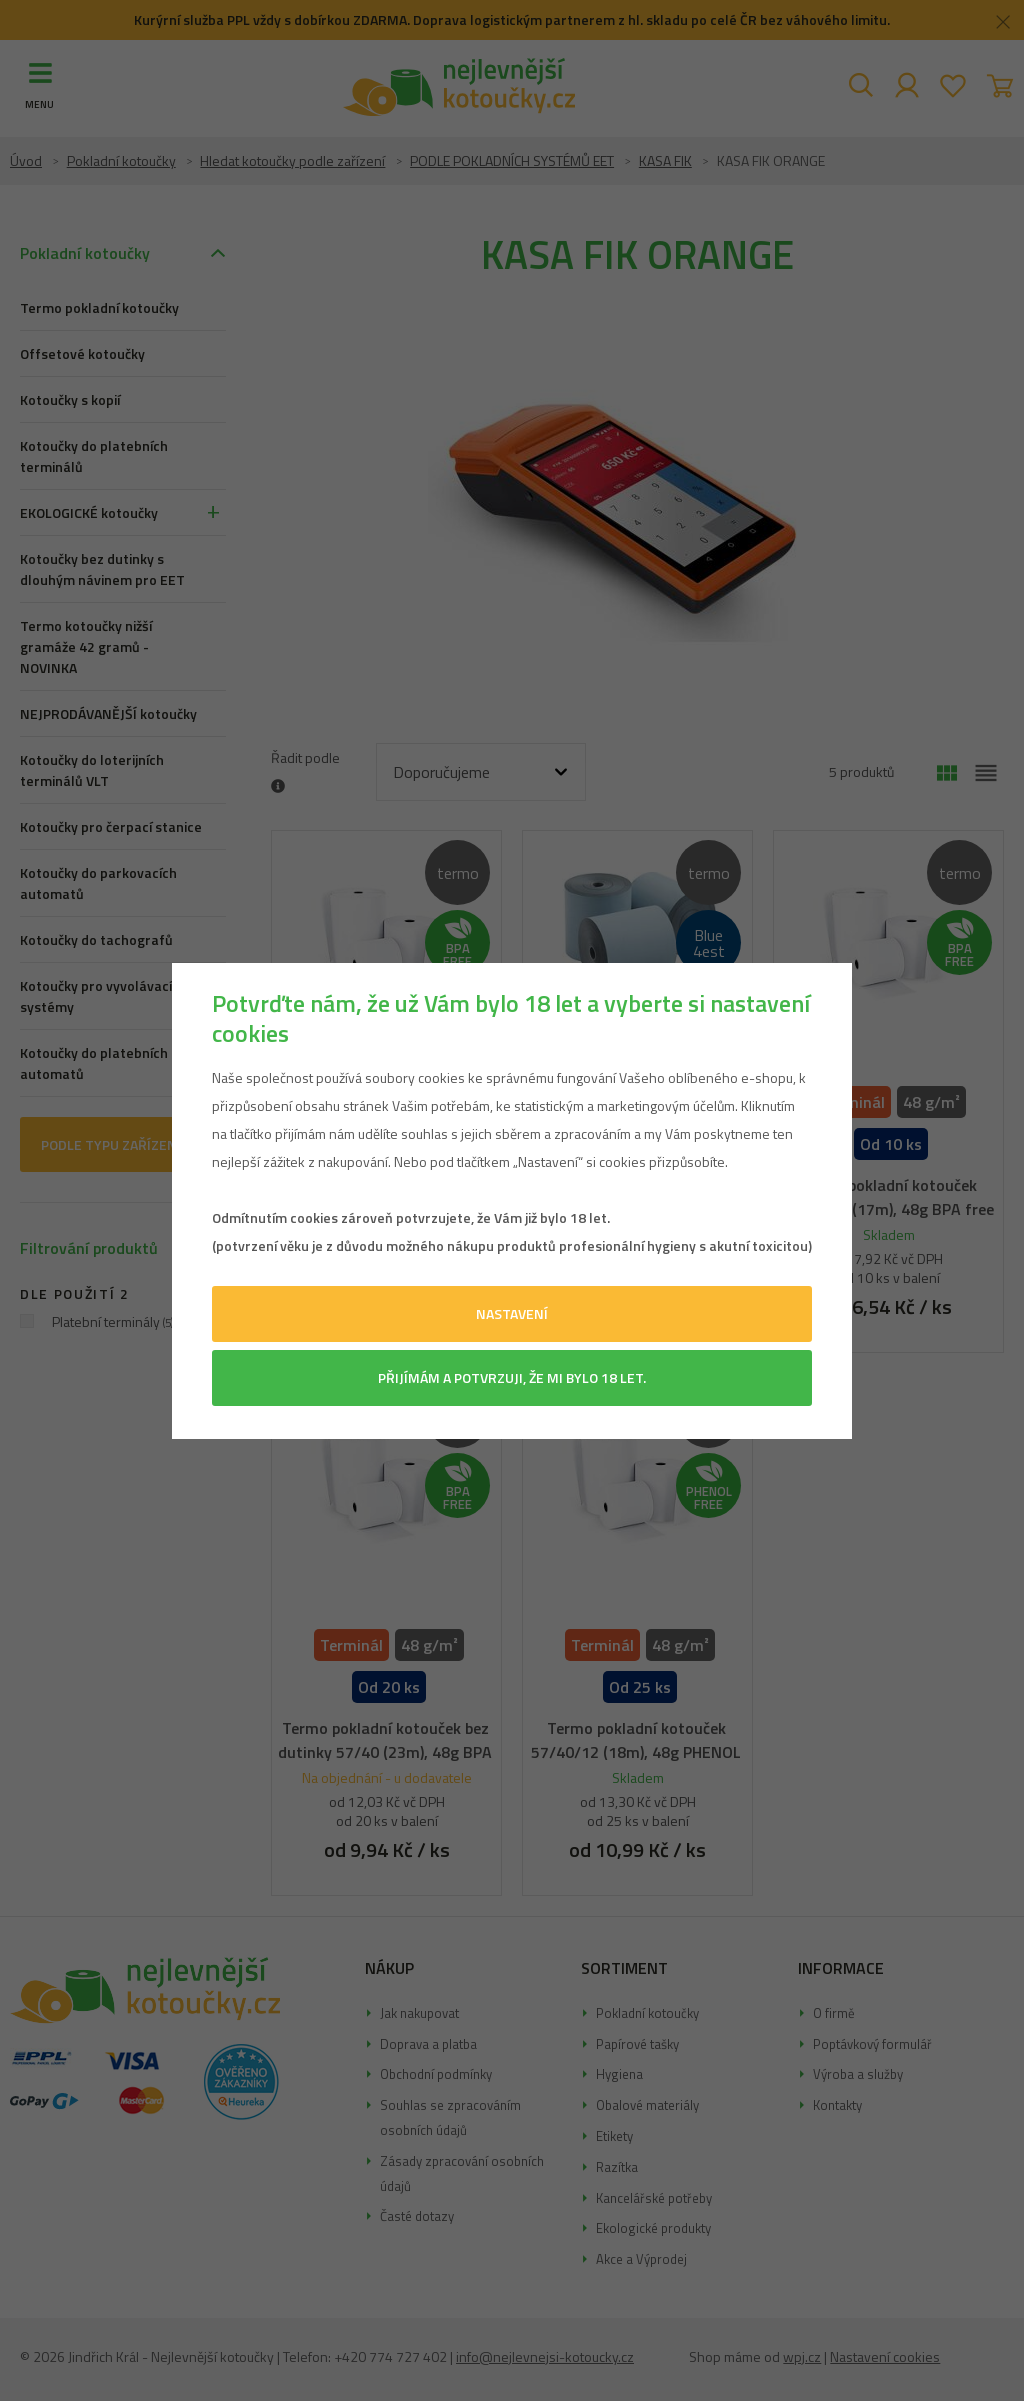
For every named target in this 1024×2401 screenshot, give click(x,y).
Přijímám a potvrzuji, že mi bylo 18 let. (512, 1377)
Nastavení (512, 1313)
